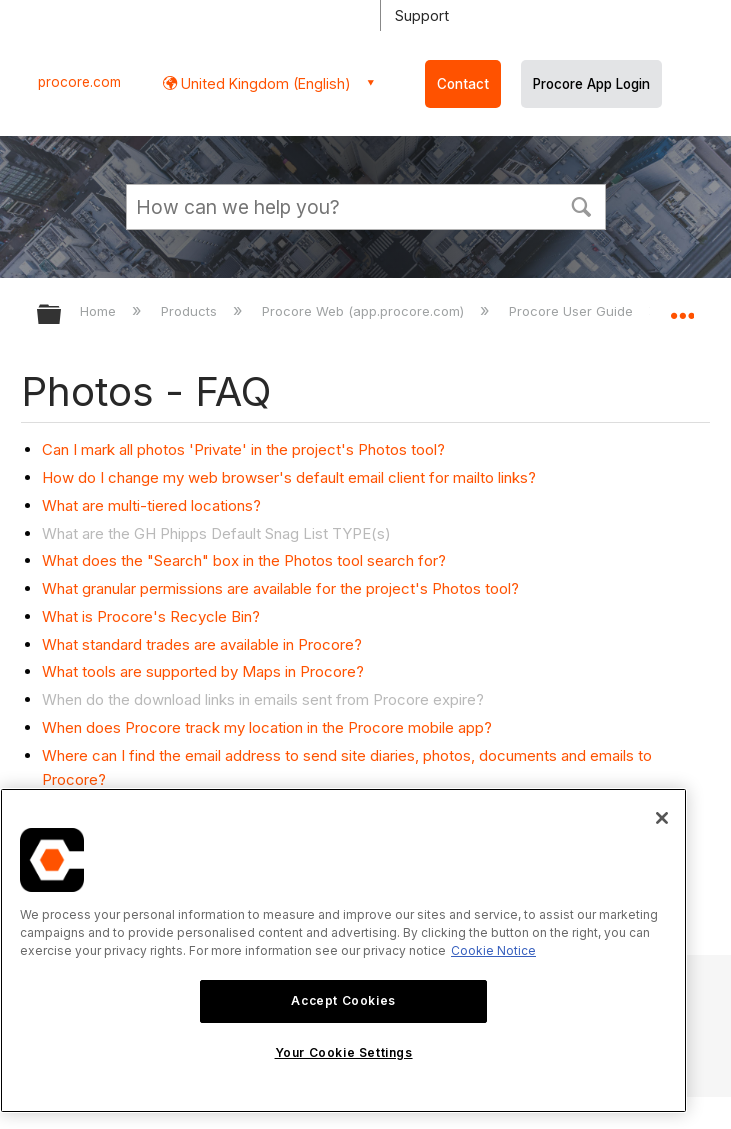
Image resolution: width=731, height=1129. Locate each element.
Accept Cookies (343, 1000)
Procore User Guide (573, 311)
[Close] (662, 818)
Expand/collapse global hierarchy (62, 315)
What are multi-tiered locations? (151, 505)
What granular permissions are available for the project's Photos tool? (280, 588)
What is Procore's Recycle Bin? (151, 616)
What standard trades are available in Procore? (202, 644)
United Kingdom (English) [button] (264, 83)
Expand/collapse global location (682, 308)
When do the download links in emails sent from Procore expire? (263, 699)
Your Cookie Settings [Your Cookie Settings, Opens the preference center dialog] (344, 1052)
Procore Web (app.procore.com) (365, 311)
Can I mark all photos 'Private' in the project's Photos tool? (243, 449)
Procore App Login (591, 84)
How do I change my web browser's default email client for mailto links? (289, 477)
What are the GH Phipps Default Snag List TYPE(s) (216, 533)
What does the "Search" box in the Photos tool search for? (244, 560)
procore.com (79, 82)
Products (191, 311)
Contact (463, 84)
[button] (582, 205)
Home (100, 311)
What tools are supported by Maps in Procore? (203, 671)
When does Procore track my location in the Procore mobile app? (267, 727)
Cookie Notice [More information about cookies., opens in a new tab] (493, 950)
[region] (343, 950)
